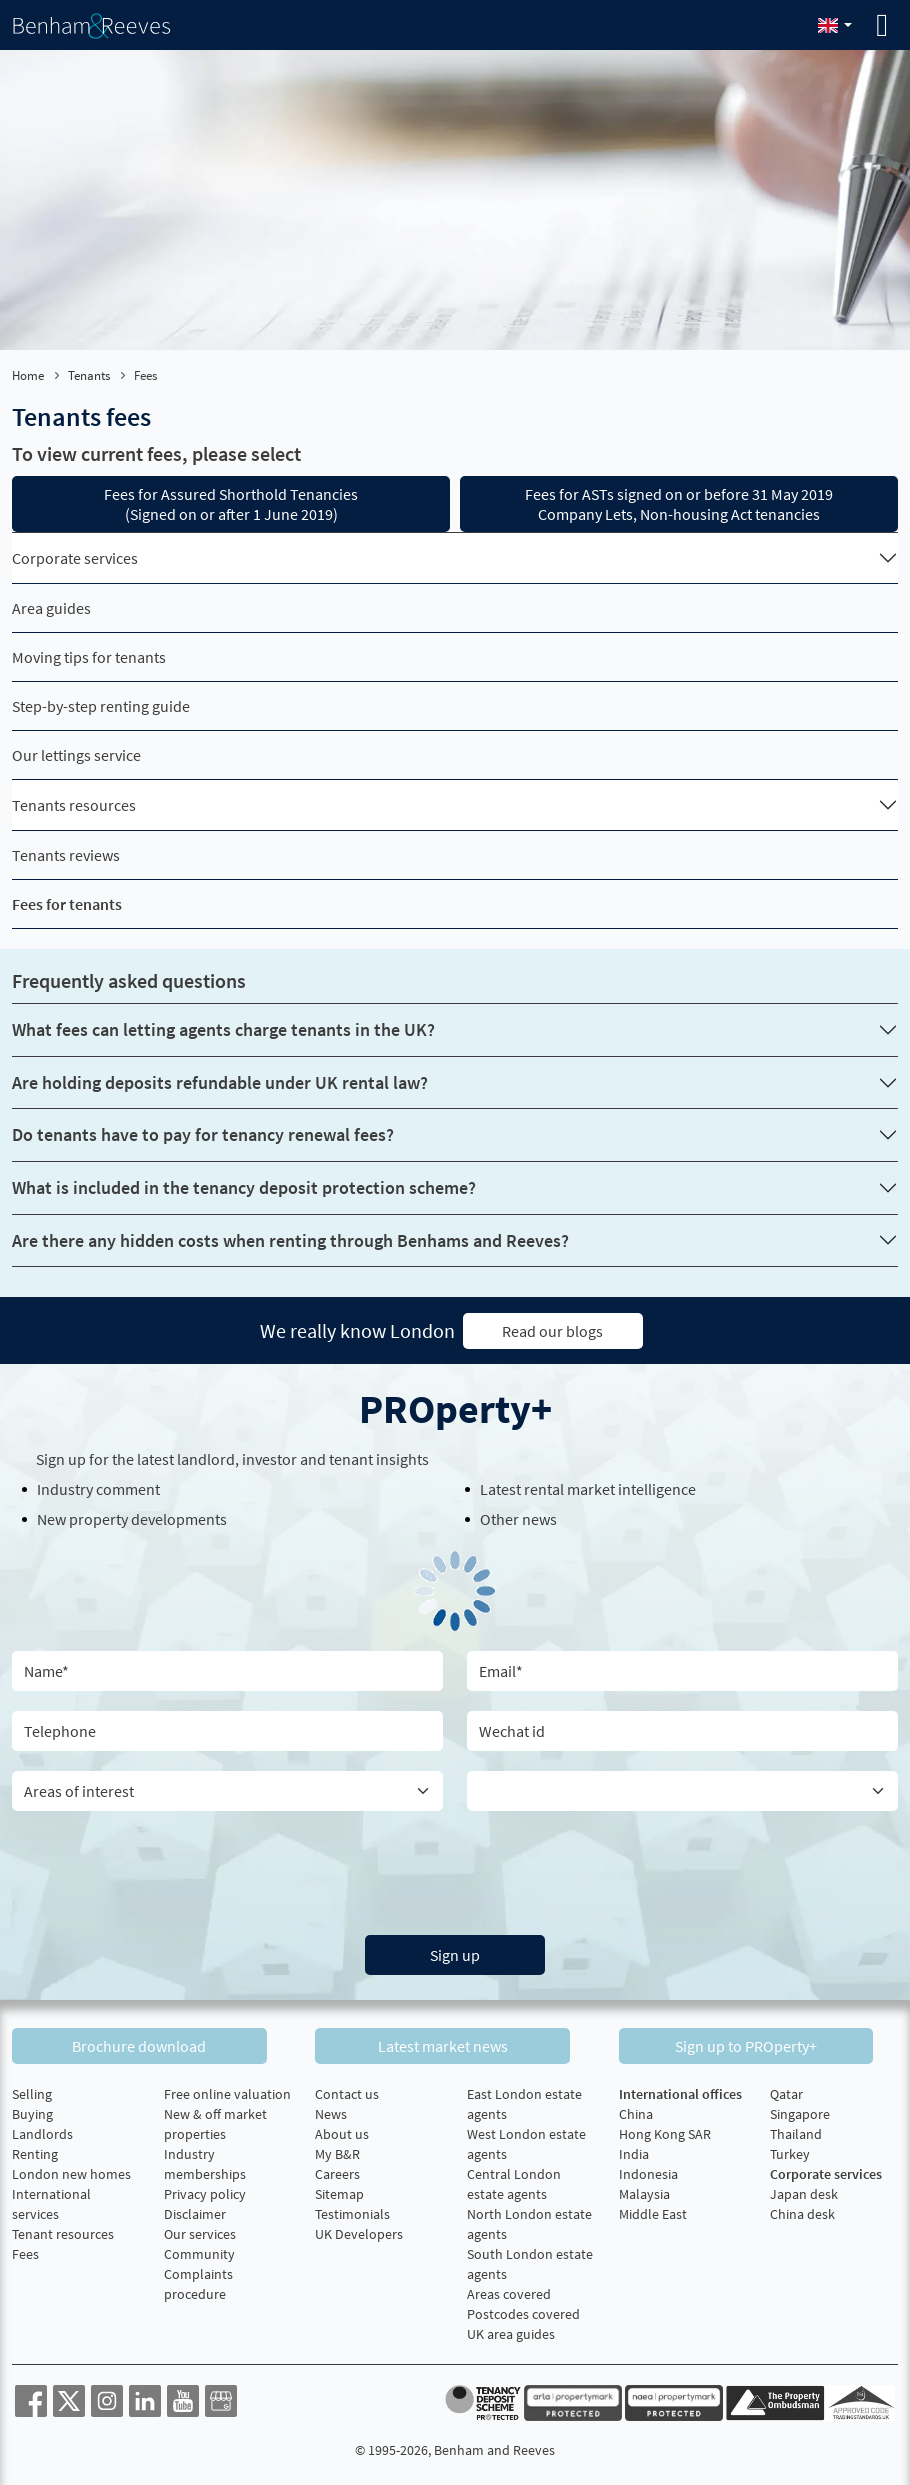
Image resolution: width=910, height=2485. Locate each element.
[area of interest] (227, 1790)
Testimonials (352, 2210)
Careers (337, 2170)
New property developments (132, 1518)
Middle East (653, 2210)
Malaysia (644, 2190)
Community (199, 2250)
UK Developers (359, 2230)
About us (342, 2130)
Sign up (455, 1954)
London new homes (71, 2170)
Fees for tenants (67, 904)
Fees (25, 2250)
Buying (32, 2110)
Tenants (89, 375)
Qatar (786, 2090)
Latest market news (455, 2042)
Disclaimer (195, 2210)
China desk (802, 2210)
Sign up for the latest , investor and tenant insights (232, 1458)
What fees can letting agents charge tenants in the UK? (223, 1029)
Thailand (796, 2130)
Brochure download (152, 2042)
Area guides (51, 608)
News (331, 2110)
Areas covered (509, 2290)
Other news (518, 1518)
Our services (200, 2230)
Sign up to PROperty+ (758, 2042)
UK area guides (511, 2330)
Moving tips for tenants (89, 657)
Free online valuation (227, 2090)
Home (28, 375)
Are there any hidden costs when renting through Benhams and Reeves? (290, 1240)
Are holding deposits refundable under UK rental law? (220, 1082)
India (634, 2150)
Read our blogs (552, 1330)
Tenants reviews (66, 855)
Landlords (42, 2130)
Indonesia (648, 2170)
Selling (32, 2090)
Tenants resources (74, 805)
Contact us (347, 2090)
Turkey (790, 2150)
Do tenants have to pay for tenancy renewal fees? (203, 1134)
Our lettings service (76, 755)
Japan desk (804, 2190)
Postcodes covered (523, 2310)
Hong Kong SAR (665, 2130)
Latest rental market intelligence (588, 1488)
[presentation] (455, 1869)
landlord (206, 1458)
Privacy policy (205, 2190)
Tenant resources (63, 2230)
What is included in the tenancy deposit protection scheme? (244, 1187)
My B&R (337, 2150)
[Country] (682, 1790)
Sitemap (339, 2190)
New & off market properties (215, 2120)
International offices (680, 2090)
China (636, 2110)
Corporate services (75, 558)
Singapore (800, 2110)
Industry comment (98, 1488)
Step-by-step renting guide (101, 706)
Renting (35, 2150)
